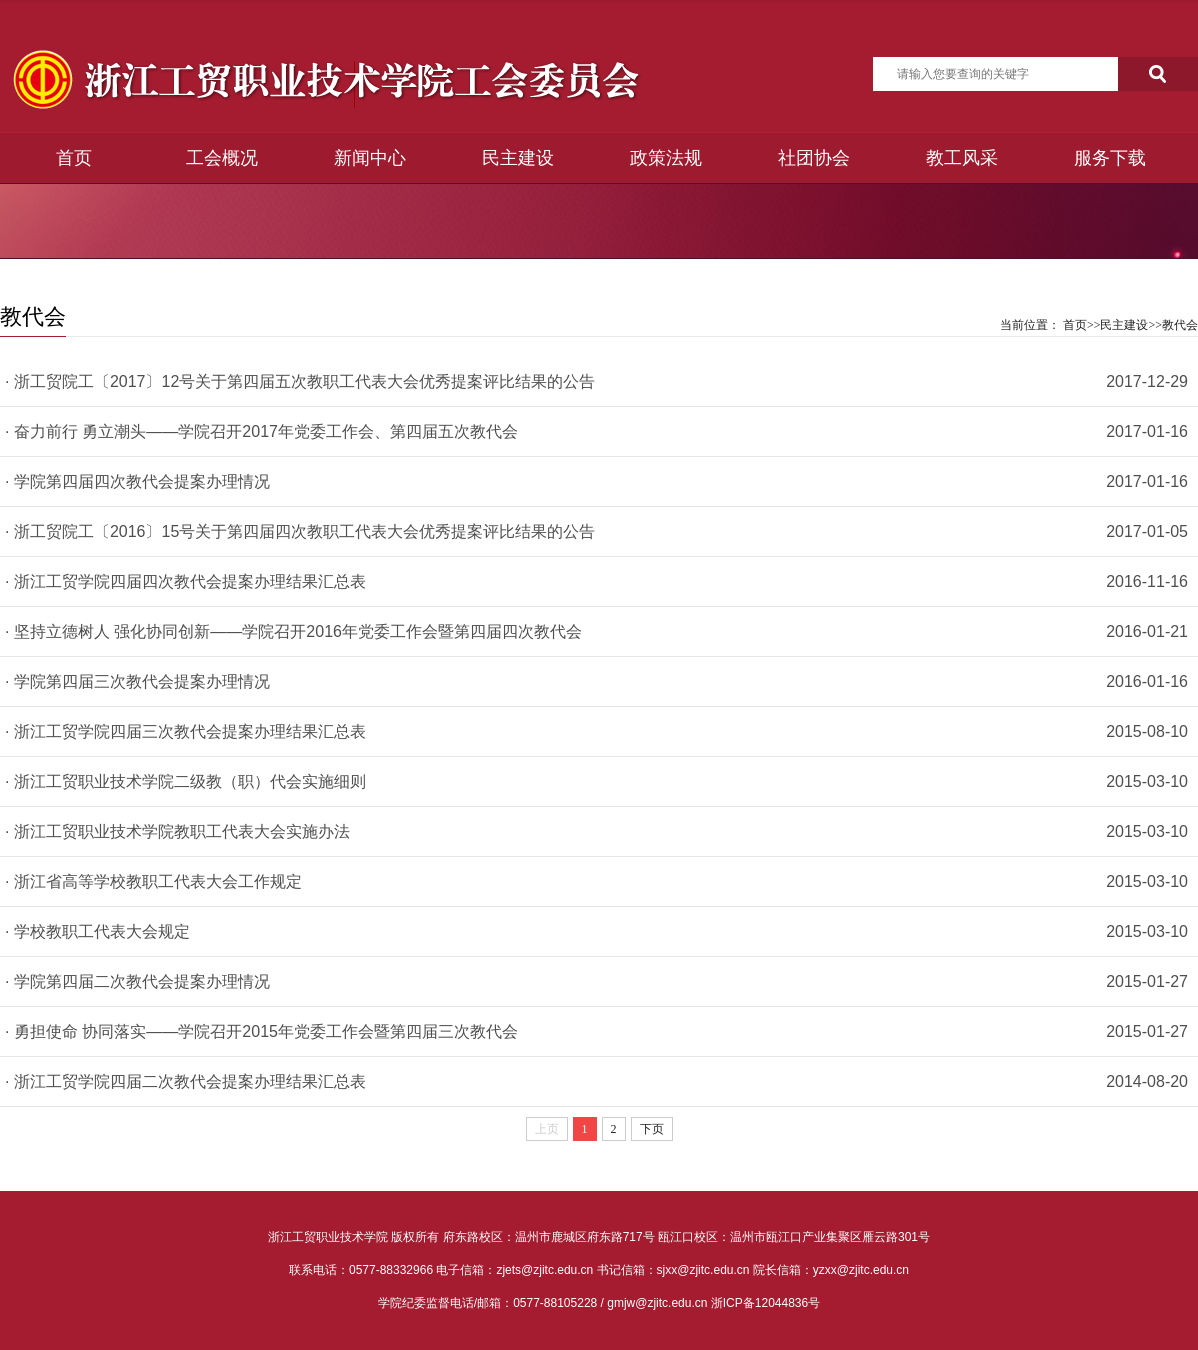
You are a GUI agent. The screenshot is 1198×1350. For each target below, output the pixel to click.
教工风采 (962, 158)
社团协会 (814, 158)
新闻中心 (370, 158)
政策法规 (666, 158)
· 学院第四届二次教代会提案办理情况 (137, 981)
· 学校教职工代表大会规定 (97, 931)
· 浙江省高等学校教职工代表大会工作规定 (153, 881)
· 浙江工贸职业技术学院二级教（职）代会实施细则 (185, 781)
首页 (74, 158)
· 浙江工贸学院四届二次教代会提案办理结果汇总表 (185, 1081)
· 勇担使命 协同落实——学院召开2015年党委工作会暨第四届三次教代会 (261, 1031)
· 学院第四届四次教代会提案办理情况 (137, 481)
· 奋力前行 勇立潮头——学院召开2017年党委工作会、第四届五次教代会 (261, 431)
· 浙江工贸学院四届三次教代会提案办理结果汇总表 (185, 731)
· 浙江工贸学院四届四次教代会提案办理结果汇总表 (185, 581)
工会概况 (222, 158)
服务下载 (1110, 158)
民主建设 (518, 158)
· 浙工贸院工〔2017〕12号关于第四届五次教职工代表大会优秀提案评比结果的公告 (300, 381)
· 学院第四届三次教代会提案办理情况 (137, 681)
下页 (652, 1129)
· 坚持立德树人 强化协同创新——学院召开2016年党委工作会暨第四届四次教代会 (293, 631)
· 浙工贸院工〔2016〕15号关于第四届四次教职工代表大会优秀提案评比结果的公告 (300, 531)
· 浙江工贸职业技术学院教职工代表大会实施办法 (177, 831)
